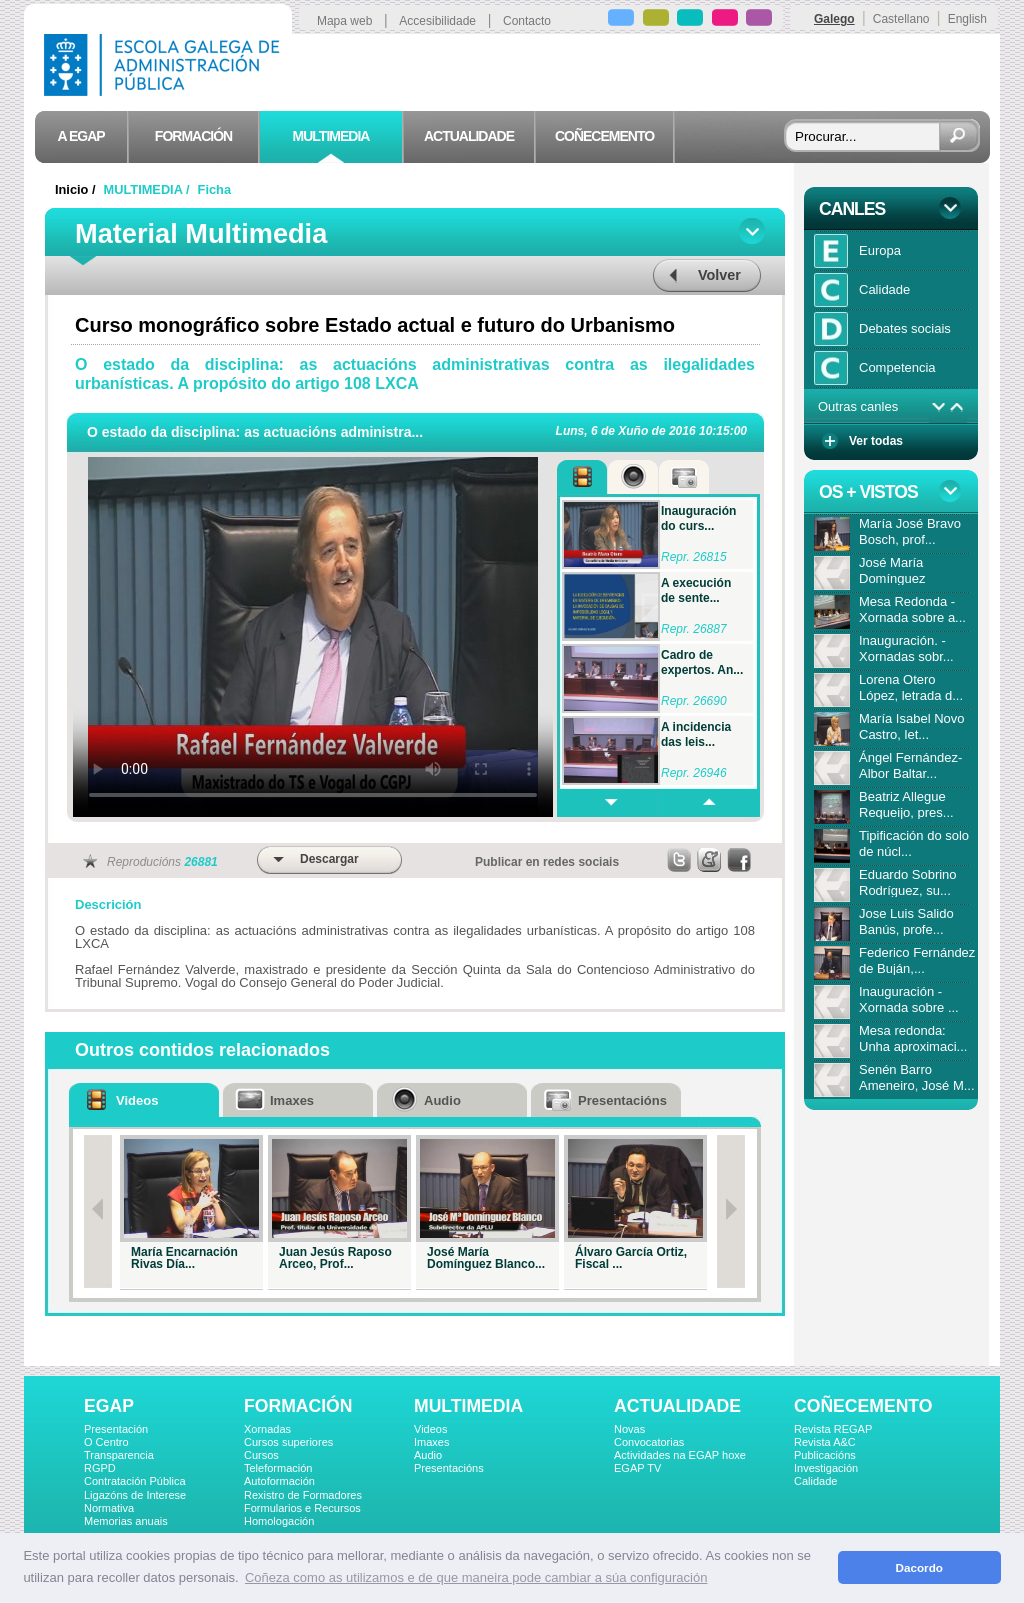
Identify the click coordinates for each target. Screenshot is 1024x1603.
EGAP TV (637, 1468)
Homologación (279, 1521)
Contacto (527, 21)
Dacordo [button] (919, 1567)
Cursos (261, 1455)
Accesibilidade (437, 21)
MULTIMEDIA (468, 1406)
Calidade (815, 1481)
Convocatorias (649, 1442)
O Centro (106, 1442)
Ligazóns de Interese (135, 1495)
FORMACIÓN (298, 1406)
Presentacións (449, 1468)
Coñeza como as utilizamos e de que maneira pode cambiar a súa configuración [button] (476, 1577)
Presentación (116, 1429)
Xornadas (267, 1429)
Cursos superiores (288, 1442)
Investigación (826, 1468)
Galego (834, 19)
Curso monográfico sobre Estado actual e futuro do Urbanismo (375, 325)
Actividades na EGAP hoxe (680, 1455)
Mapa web (344, 21)
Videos (430, 1429)
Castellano (901, 19)
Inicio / (77, 189)
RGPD (100, 1468)
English (967, 19)
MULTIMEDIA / (149, 189)
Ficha (214, 189)
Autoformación (279, 1481)
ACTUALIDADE (677, 1406)
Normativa (109, 1508)
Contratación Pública (135, 1481)
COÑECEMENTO (863, 1406)
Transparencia (119, 1455)
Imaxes (431, 1442)
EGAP (109, 1406)
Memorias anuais (126, 1521)
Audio (428, 1455)
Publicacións (825, 1455)
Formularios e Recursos (302, 1508)
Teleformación (278, 1468)
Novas (629, 1429)
